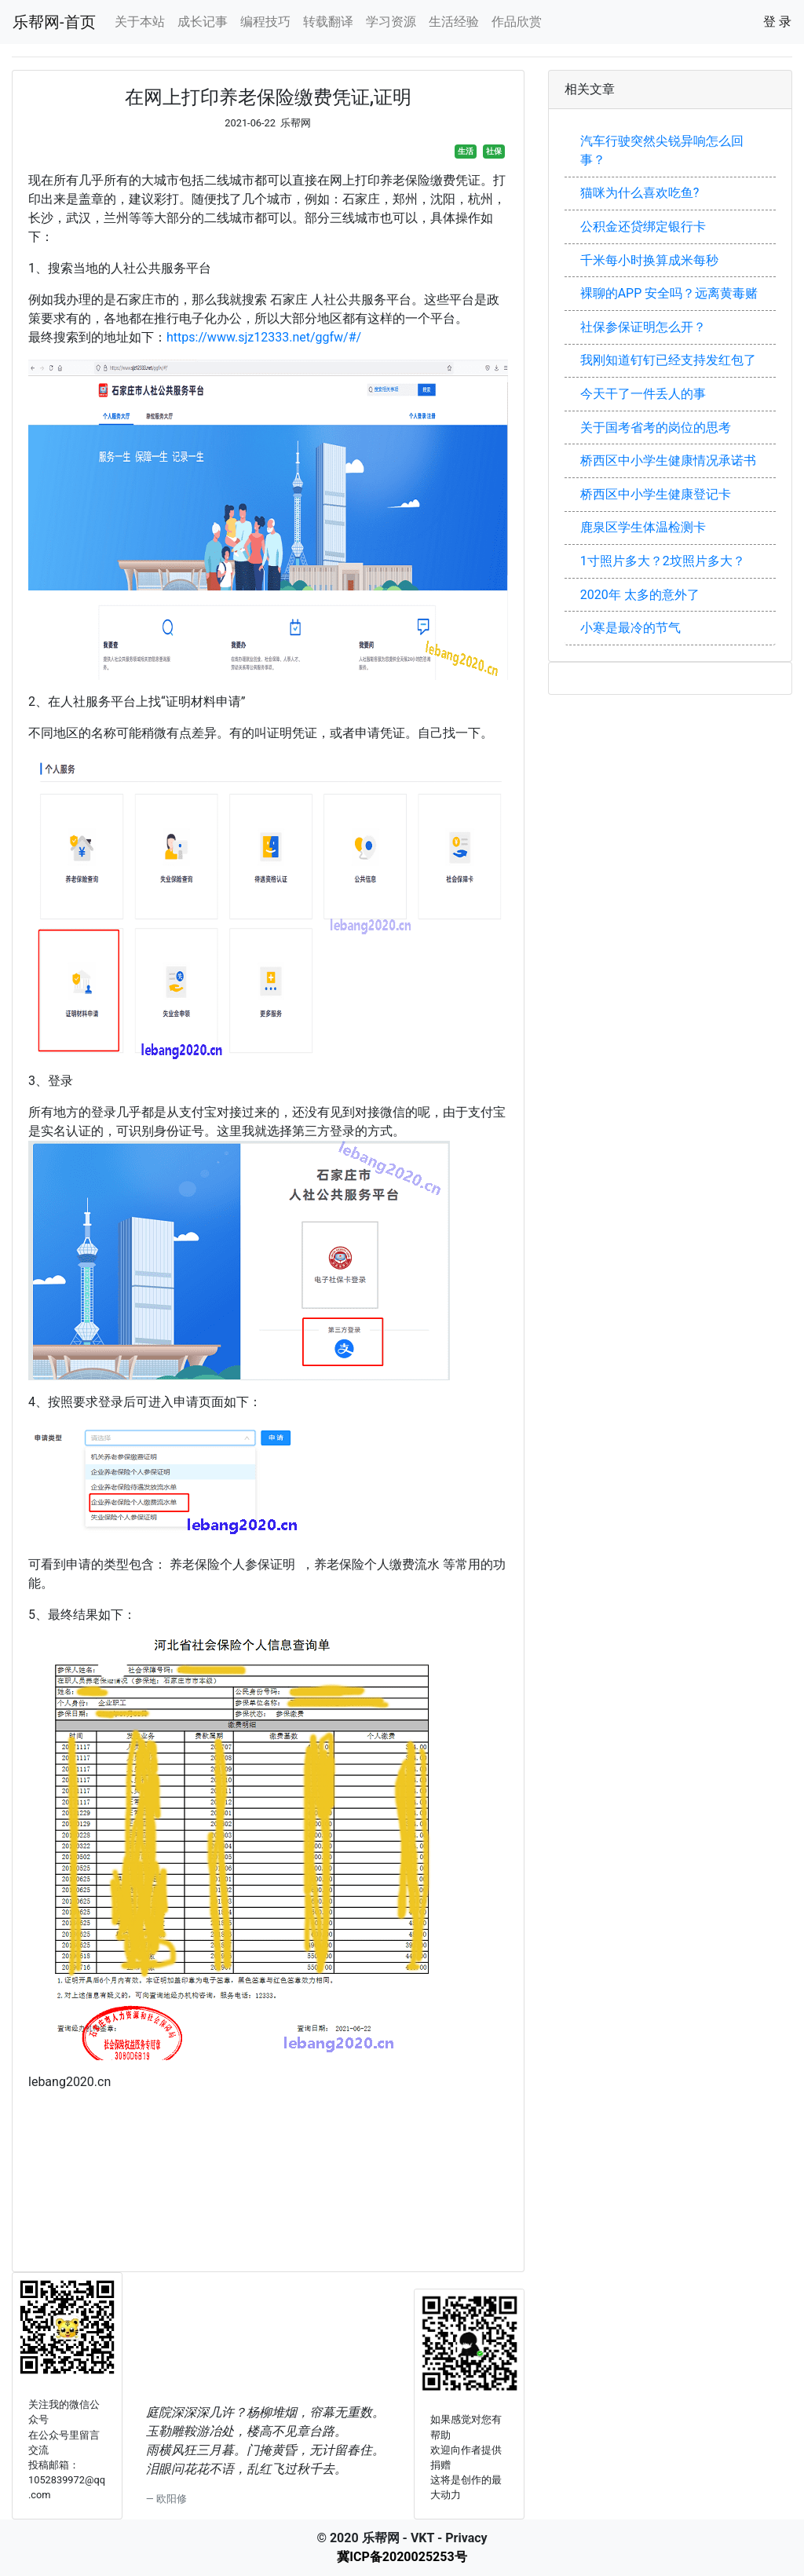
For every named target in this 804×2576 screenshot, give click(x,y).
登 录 (777, 21)
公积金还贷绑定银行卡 (643, 226)
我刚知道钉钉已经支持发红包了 (668, 360)
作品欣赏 (517, 21)
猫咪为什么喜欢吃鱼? (640, 192)
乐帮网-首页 (54, 22)
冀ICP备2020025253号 (401, 2556)
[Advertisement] (268, 2189)
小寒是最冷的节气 (630, 627)
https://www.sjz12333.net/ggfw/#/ (263, 337)
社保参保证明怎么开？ (643, 327)
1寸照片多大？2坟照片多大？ (662, 561)
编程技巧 (265, 21)
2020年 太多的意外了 (640, 594)
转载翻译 (328, 21)
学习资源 (391, 21)
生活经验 (454, 21)
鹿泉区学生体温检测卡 (643, 527)
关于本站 (140, 21)
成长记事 (202, 21)
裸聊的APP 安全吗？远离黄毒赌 (669, 293)
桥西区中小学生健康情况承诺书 (668, 460)
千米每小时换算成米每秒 (649, 260)
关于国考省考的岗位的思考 (655, 427)
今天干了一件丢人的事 (643, 393)
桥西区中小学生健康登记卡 (655, 494)
